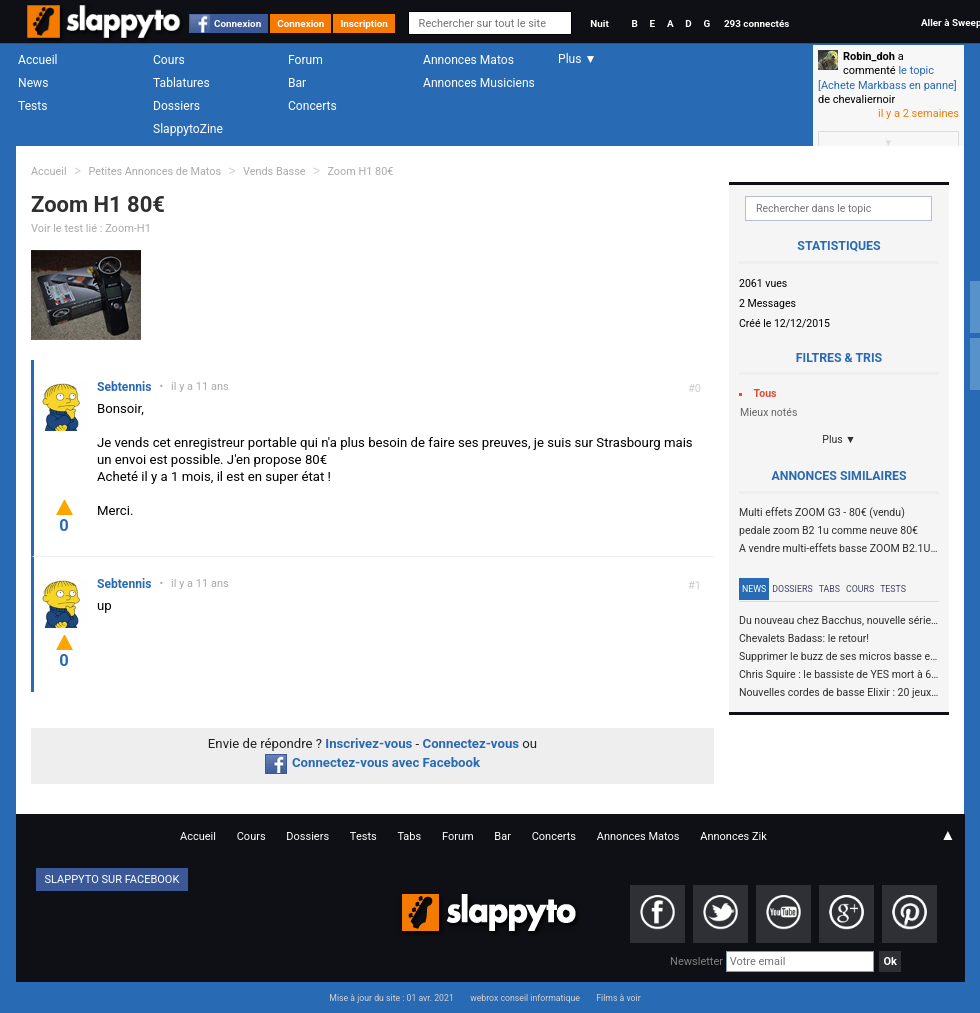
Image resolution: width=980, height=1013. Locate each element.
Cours (169, 60)
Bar (297, 83)
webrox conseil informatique (525, 998)
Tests (32, 106)
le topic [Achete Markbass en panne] (887, 77)
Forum (305, 60)
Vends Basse (274, 171)
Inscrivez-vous (368, 743)
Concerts (312, 106)
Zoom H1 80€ (360, 171)
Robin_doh (869, 56)
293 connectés (756, 23)
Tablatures (181, 83)
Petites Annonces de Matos (154, 171)
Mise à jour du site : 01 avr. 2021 (391, 998)
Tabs (829, 589)
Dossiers (176, 106)
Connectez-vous (471, 743)
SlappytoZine (188, 129)
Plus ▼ (839, 439)
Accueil (38, 60)
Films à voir (618, 998)
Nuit (599, 23)
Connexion (237, 23)
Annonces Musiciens (479, 83)
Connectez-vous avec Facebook (372, 762)
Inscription (364, 23)
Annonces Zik (733, 836)
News (33, 83)
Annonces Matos (468, 60)
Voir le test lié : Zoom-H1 (91, 228)
